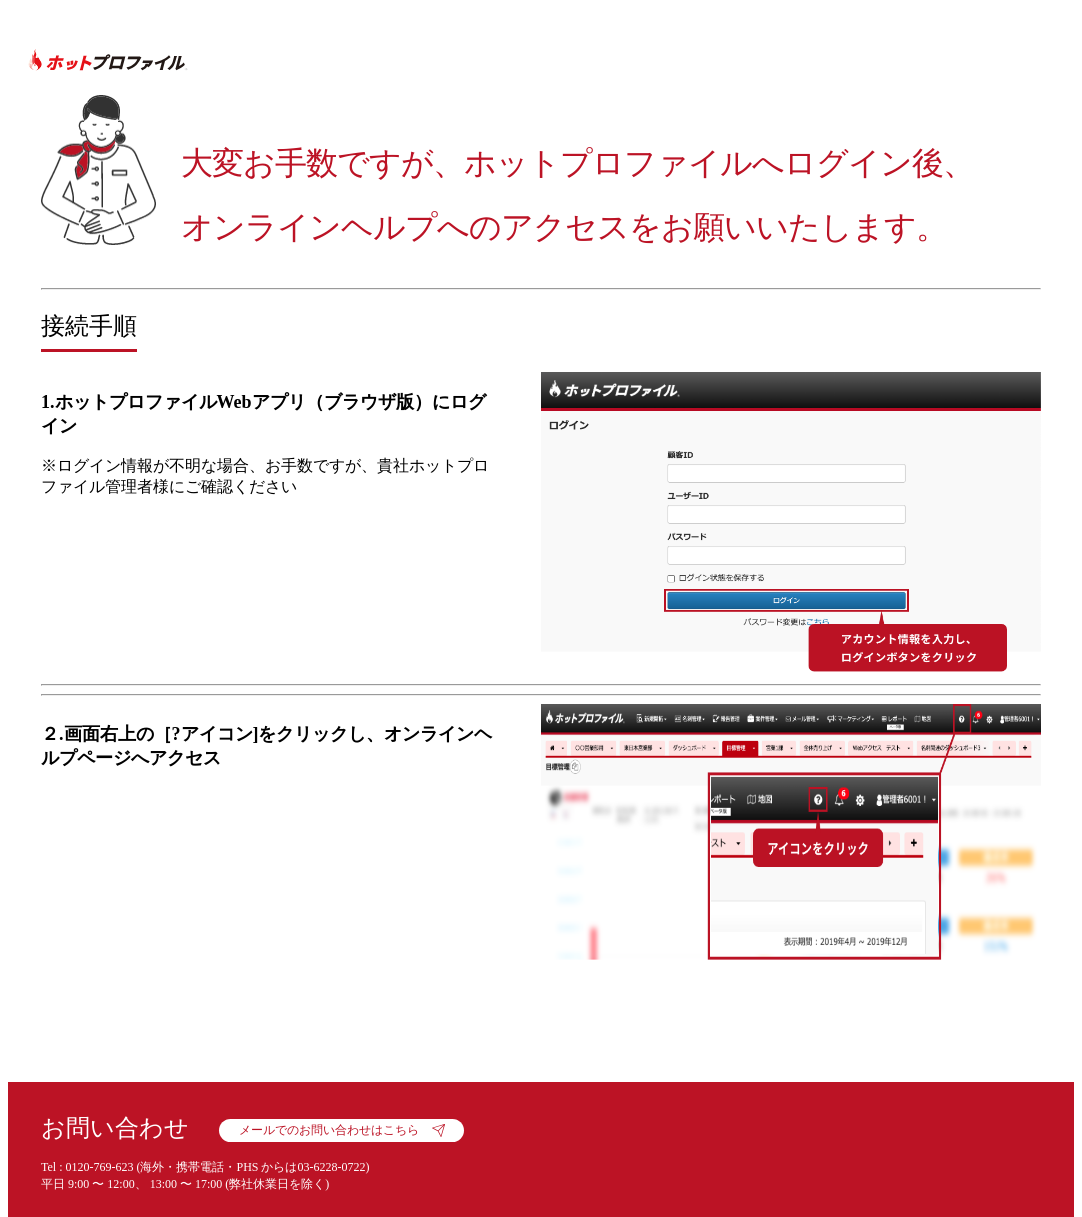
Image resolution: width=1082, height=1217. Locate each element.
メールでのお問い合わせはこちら (329, 1130)
